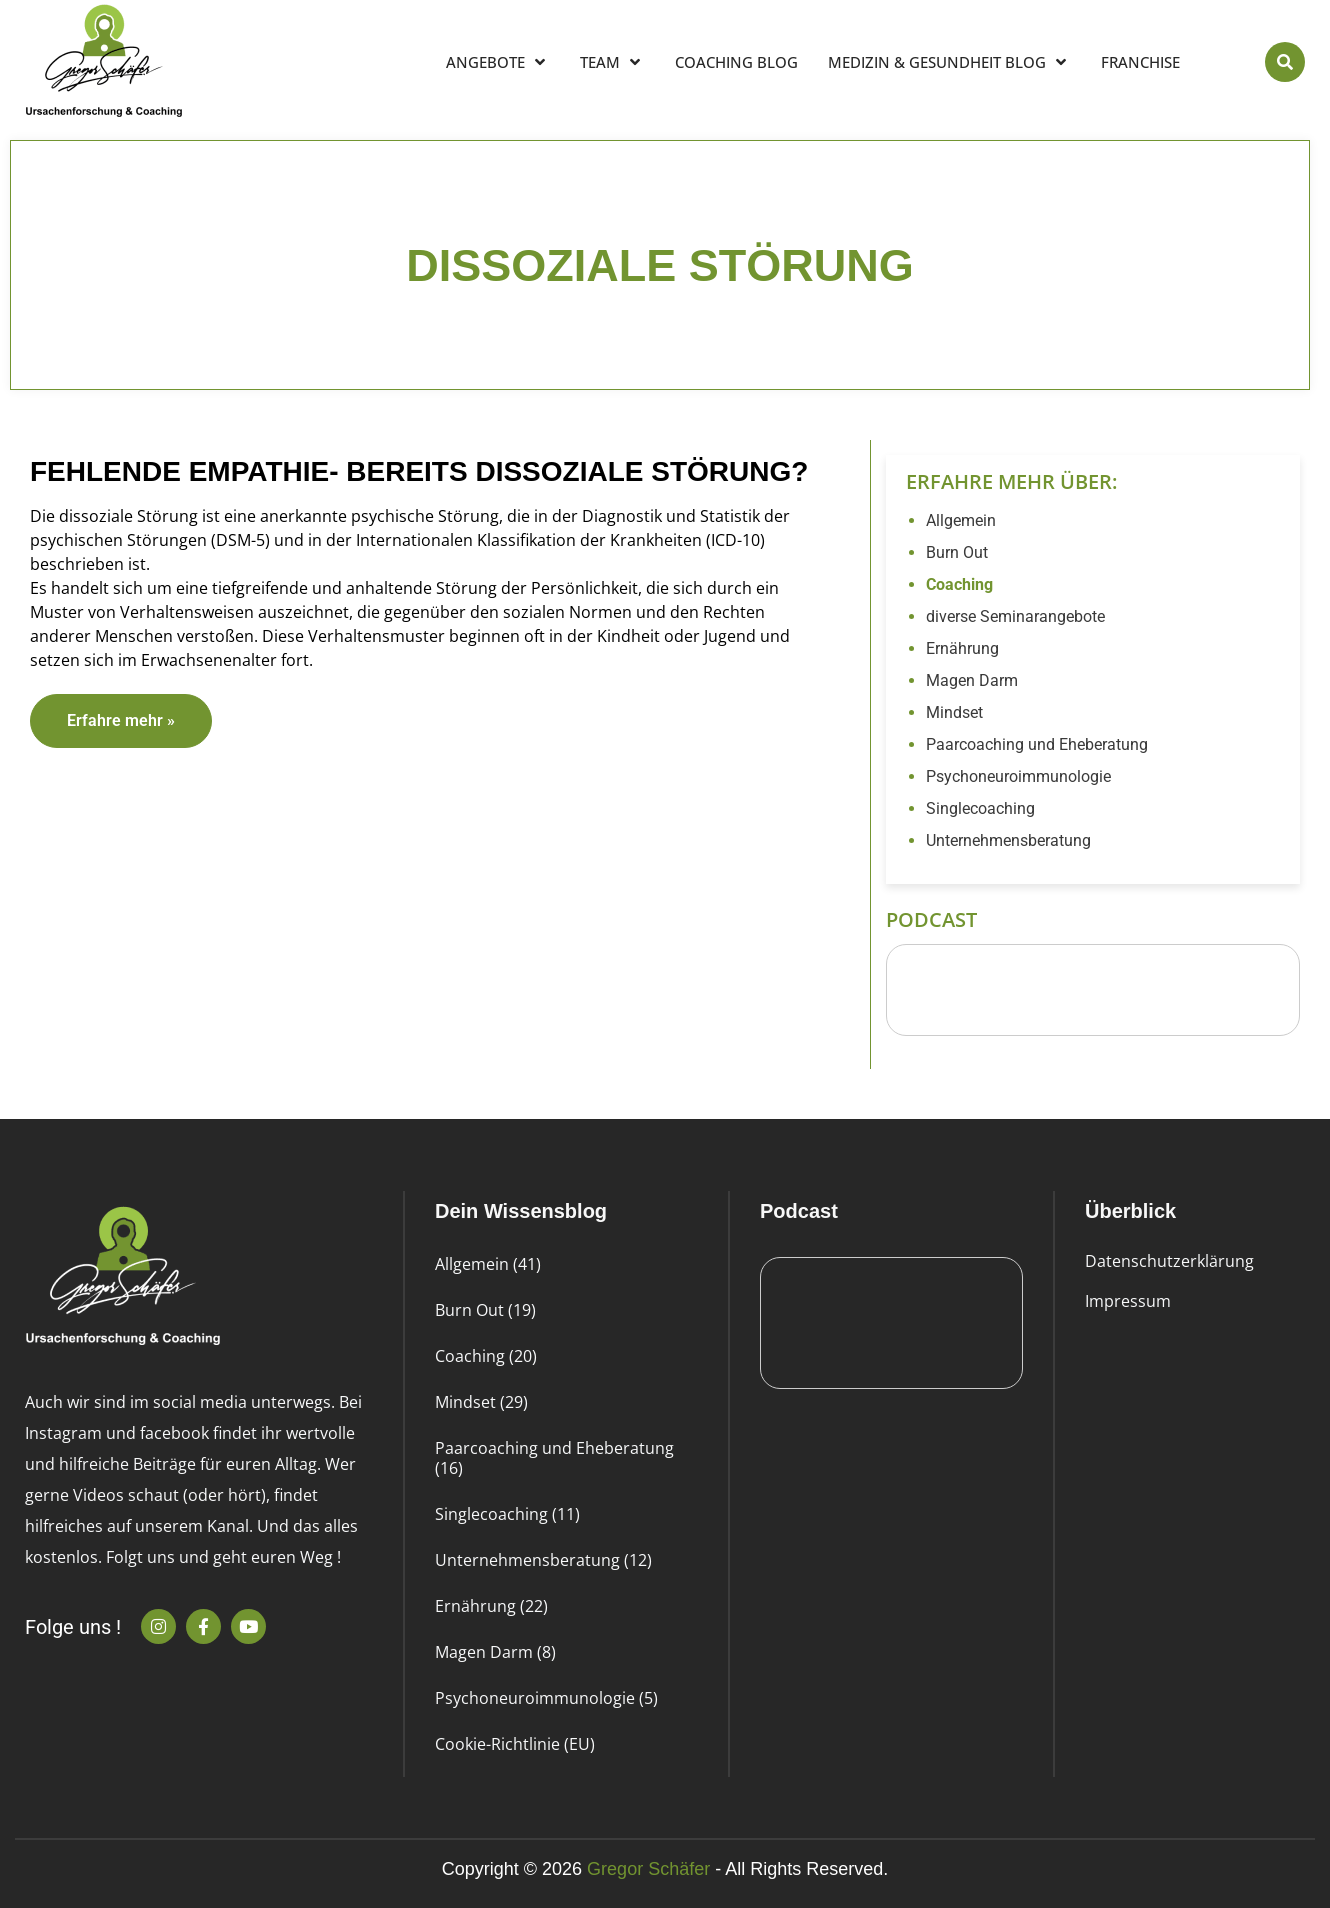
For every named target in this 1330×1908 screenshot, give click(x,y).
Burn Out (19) (485, 1310)
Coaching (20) (486, 1356)
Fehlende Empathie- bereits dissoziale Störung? (419, 471)
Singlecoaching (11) (507, 1514)
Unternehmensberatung (1008, 840)
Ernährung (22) (491, 1606)
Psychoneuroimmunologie (1018, 776)
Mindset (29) (481, 1402)
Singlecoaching (980, 808)
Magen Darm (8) (495, 1652)
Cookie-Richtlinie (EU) (515, 1744)
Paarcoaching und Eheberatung (1037, 744)
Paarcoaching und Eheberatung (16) (554, 1458)
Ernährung (962, 648)
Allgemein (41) (488, 1264)
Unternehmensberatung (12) (543, 1560)
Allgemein (961, 520)
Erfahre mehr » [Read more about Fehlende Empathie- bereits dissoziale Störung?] (121, 720)
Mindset (954, 712)
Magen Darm (972, 680)
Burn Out (957, 552)
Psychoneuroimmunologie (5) (546, 1698)
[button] (1285, 62)
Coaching (959, 584)
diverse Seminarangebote (1015, 616)
